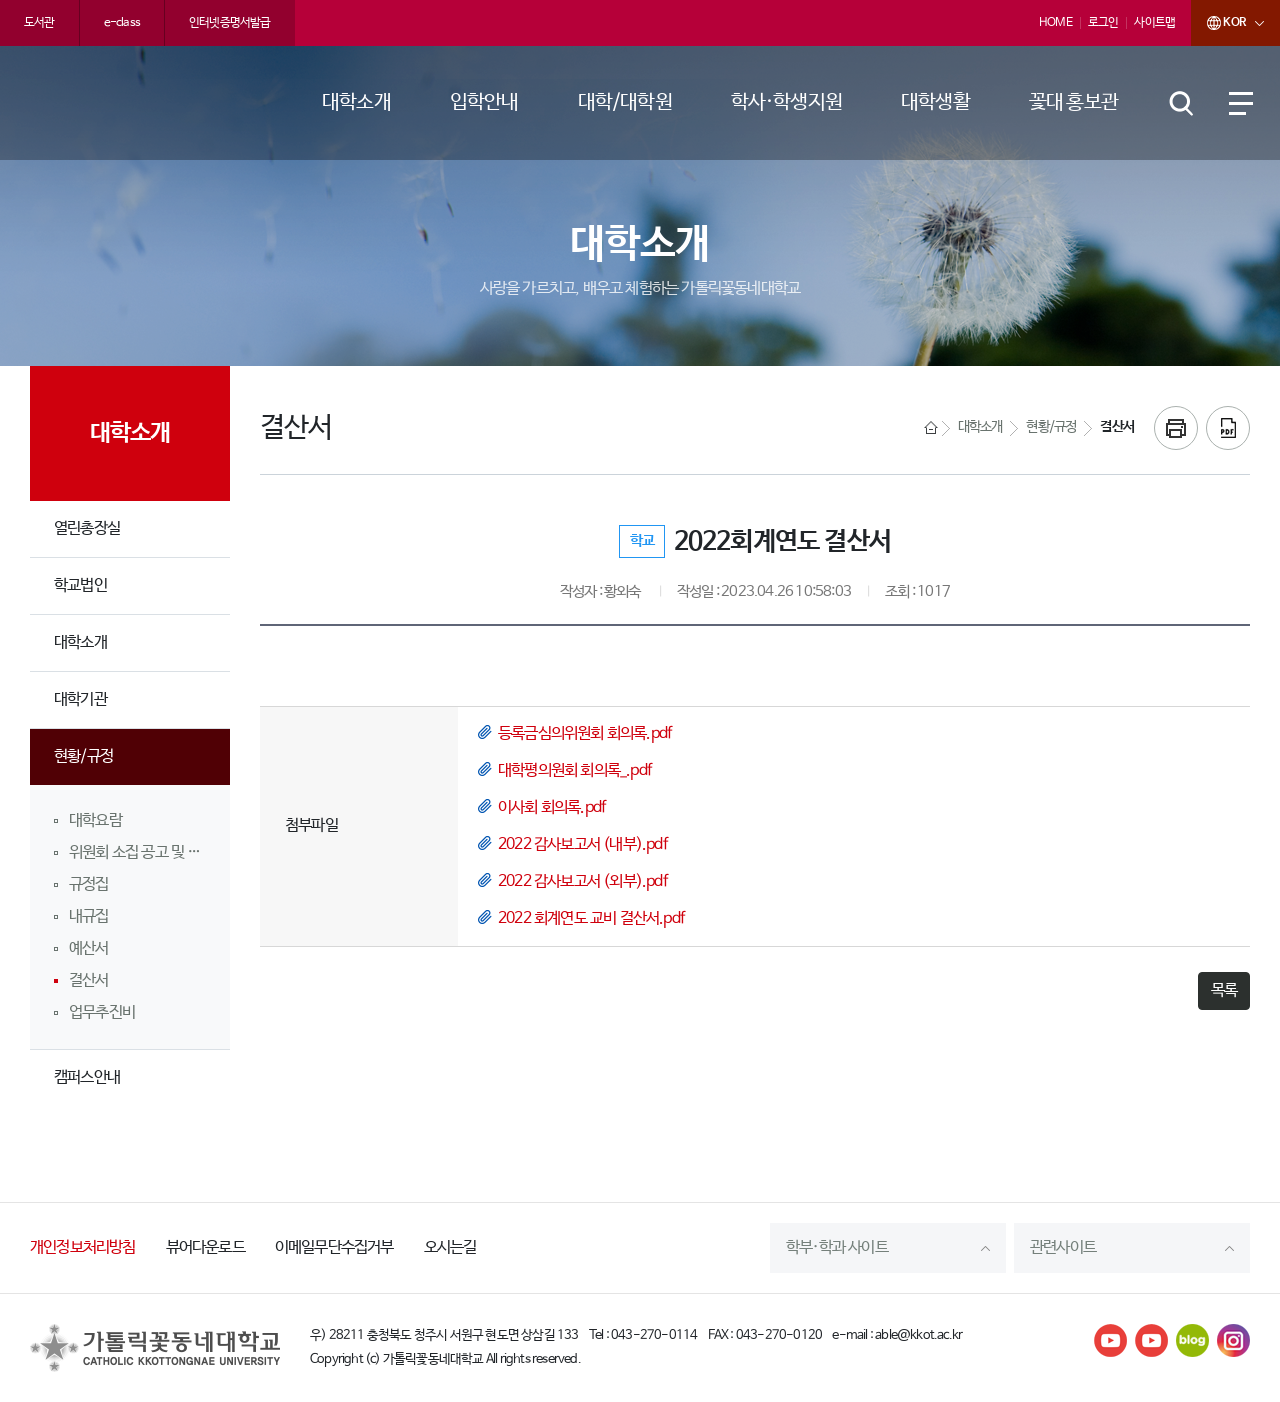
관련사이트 (1063, 1247)
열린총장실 (87, 528)
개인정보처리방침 (83, 1247)
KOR (1218, 23)
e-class (122, 23)
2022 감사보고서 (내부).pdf (582, 844)
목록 (1224, 990)
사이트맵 (1154, 23)
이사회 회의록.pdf (551, 807)
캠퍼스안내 (87, 1077)
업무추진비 (102, 1012)
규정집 (89, 884)
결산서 (89, 980)
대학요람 (95, 820)
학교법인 (80, 585)
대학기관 (80, 699)
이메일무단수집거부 (334, 1247)
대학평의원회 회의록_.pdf (574, 770)
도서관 (39, 23)
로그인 (1103, 23)
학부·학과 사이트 (837, 1247)
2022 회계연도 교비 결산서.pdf (591, 918)
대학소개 (80, 642)
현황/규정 (83, 756)
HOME (1055, 23)
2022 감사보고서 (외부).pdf (582, 881)
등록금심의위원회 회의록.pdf (584, 733)
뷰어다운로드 (205, 1247)
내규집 (89, 916)
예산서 (89, 948)
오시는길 (450, 1247)
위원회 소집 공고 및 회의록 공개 (137, 852)
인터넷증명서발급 (230, 23)
